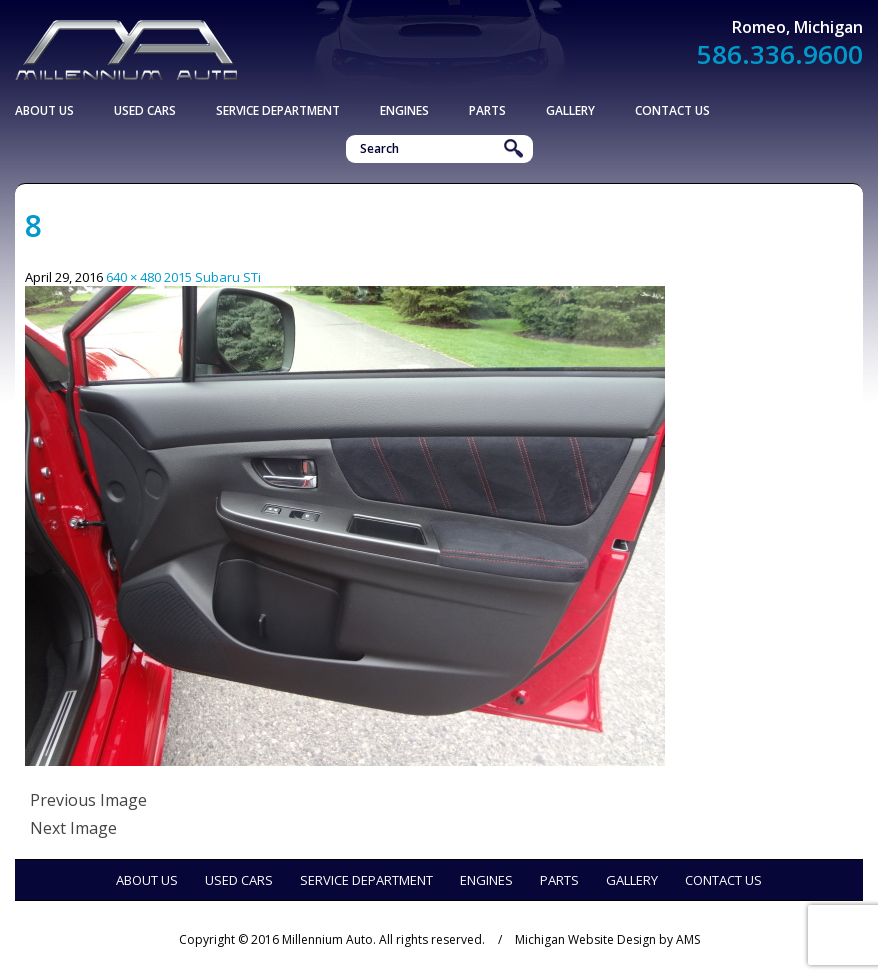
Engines (404, 110)
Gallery (570, 110)
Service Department (278, 110)
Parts (487, 110)
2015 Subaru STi (212, 277)
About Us (44, 110)
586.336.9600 (780, 54)
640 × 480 (133, 277)
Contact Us (672, 110)
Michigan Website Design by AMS (607, 939)
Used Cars (145, 110)
